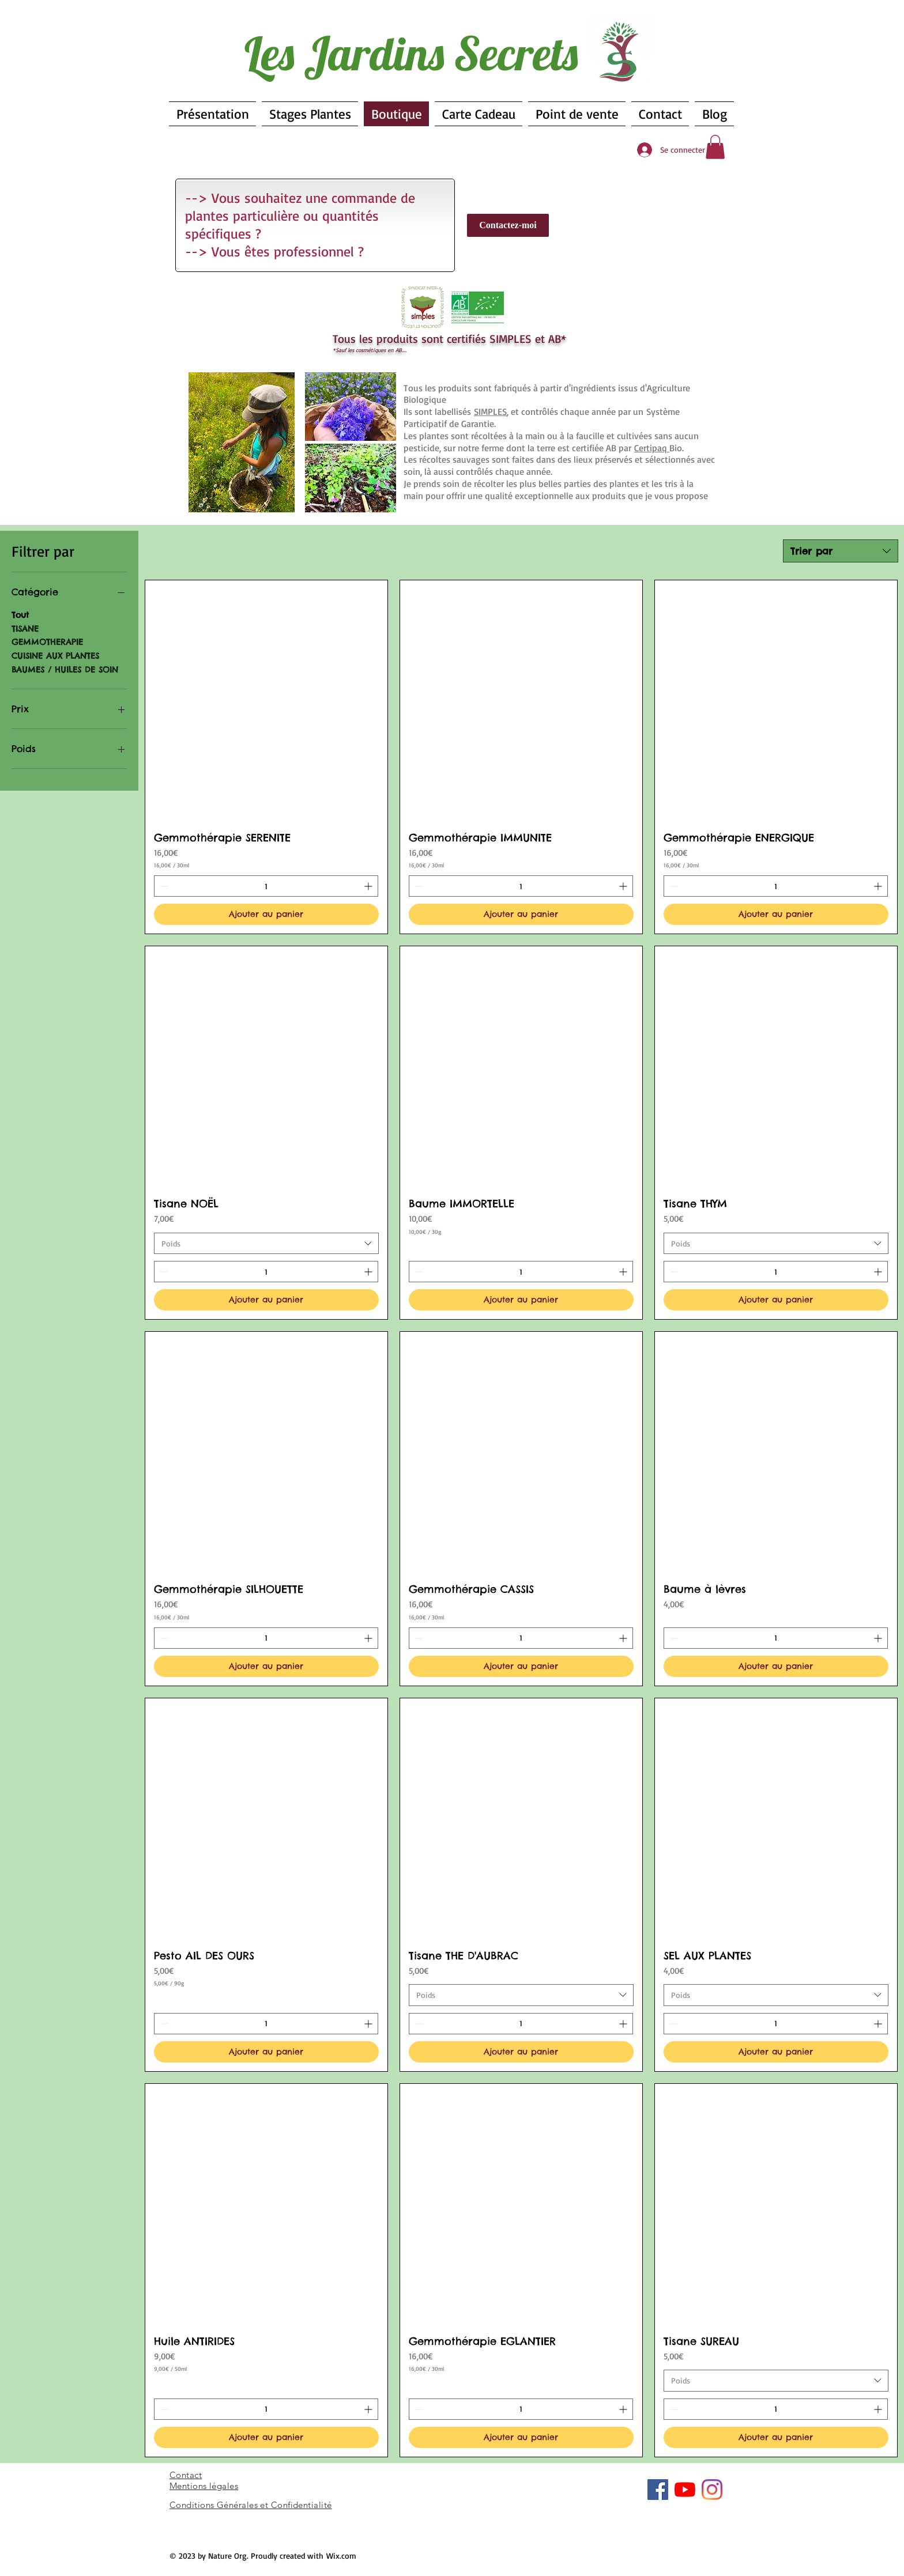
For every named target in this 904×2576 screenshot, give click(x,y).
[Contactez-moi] (508, 225)
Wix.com (341, 2555)
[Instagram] (712, 2489)
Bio (658, 448)
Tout (20, 614)
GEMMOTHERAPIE (47, 641)
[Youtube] (685, 2489)
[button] (715, 147)
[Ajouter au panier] (266, 914)
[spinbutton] (266, 886)
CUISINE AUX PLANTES (55, 655)
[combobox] (840, 550)
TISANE (25, 628)
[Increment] (369, 886)
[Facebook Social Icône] (657, 2489)
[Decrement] (163, 886)
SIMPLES (490, 411)
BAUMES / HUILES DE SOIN (65, 669)
